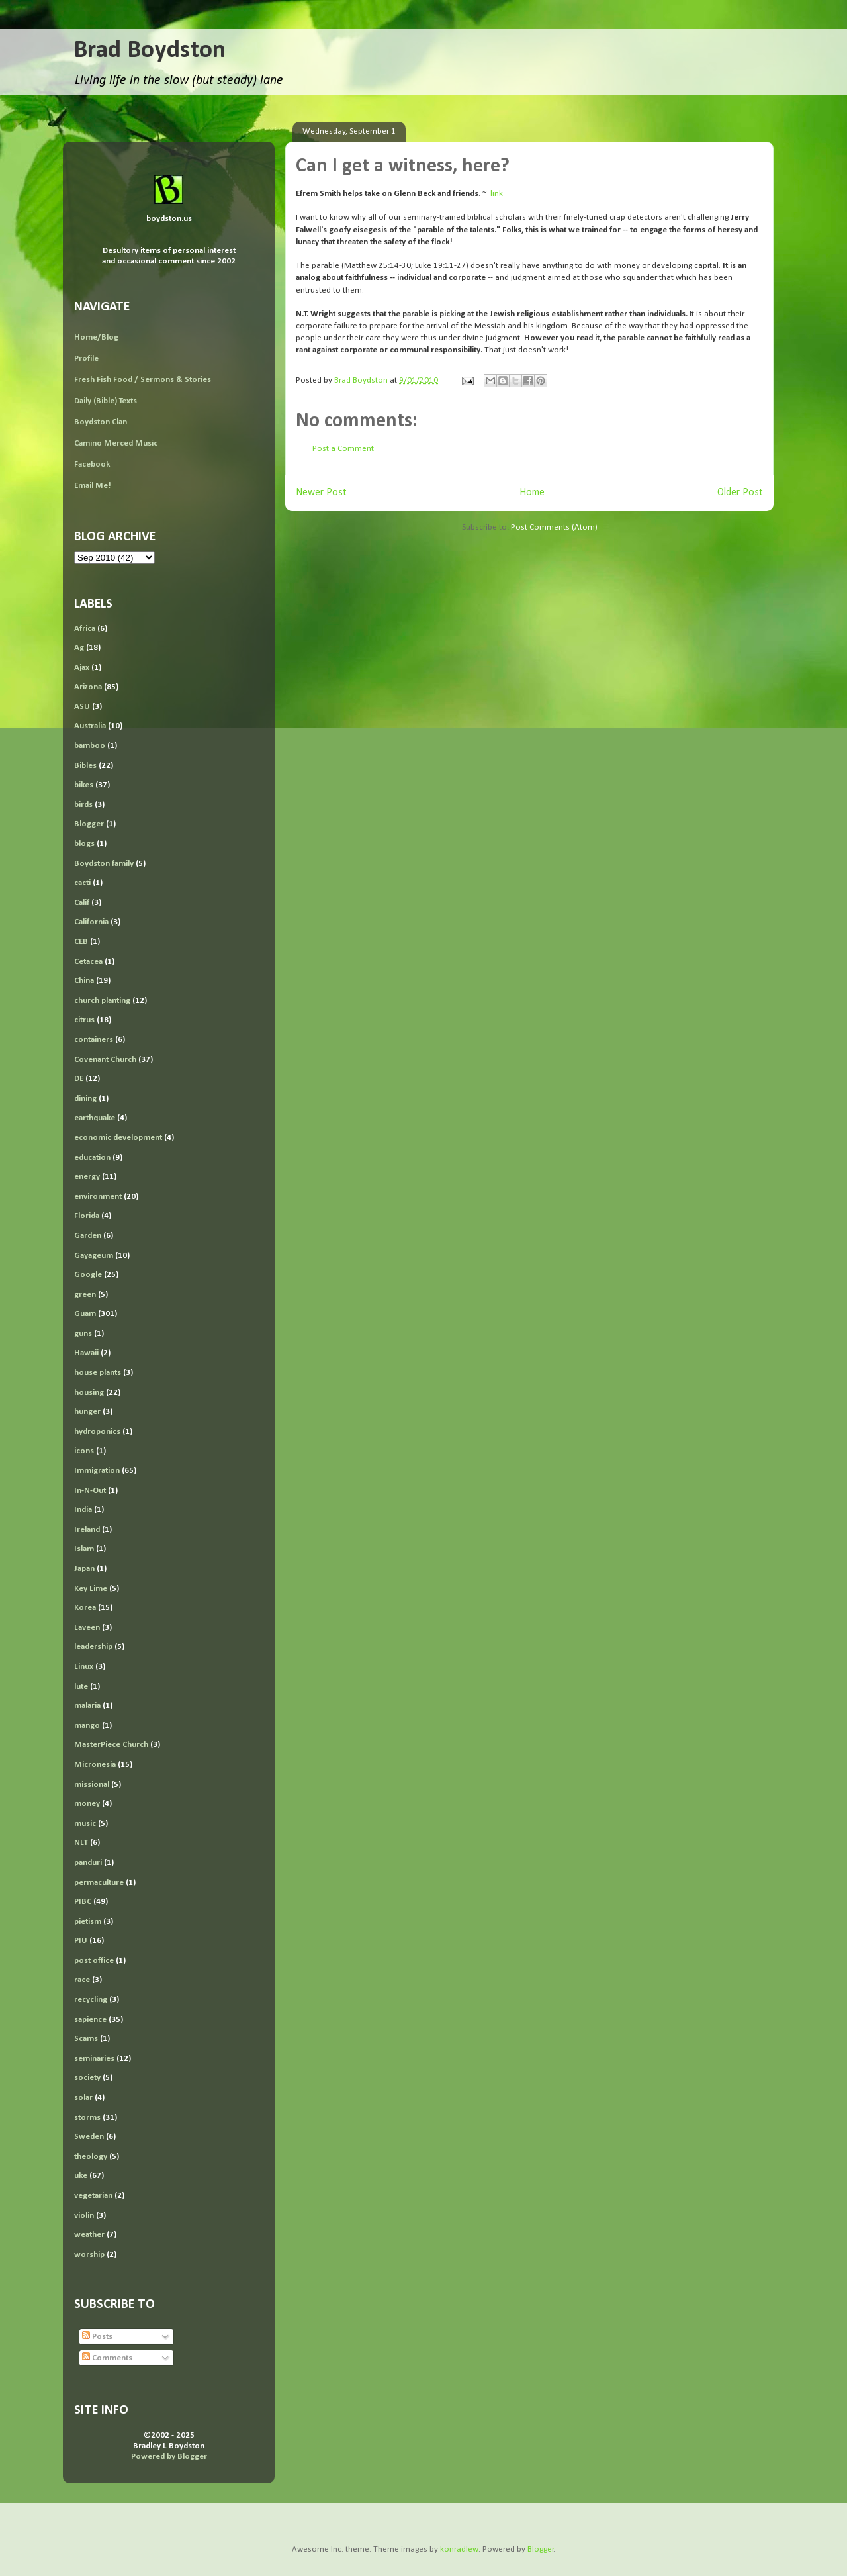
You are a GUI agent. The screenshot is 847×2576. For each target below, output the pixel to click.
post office (94, 1960)
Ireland (87, 1529)
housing (89, 1392)
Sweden (89, 2136)
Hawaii (86, 1353)
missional (91, 1784)
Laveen (87, 1627)
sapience (90, 2019)
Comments (107, 2358)
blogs (84, 843)
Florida (86, 1216)
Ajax (81, 667)
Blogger (89, 824)
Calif (81, 902)
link (496, 193)
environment (98, 1196)
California (91, 922)
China (84, 981)
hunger (87, 1411)
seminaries (94, 2058)
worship (89, 2254)
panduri (88, 1862)
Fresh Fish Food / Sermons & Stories (142, 379)
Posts (97, 2336)
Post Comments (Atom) (554, 527)
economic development (118, 1137)
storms (87, 2117)
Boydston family (104, 863)
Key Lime (90, 1588)
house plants (97, 1372)
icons (84, 1451)
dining (85, 1098)
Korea (85, 1607)
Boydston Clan (100, 422)
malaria (87, 1705)
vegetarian (93, 2195)
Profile (86, 358)
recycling (90, 1999)
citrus (84, 1020)
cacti (82, 883)
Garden (87, 1235)
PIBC (82, 1901)
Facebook (92, 464)
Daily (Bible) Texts (105, 401)
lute (81, 1686)
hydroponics (97, 1431)
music (85, 1823)
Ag (79, 648)
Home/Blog (96, 337)
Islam (84, 1549)
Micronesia (95, 1764)
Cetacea (88, 961)
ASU (82, 706)
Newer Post (321, 492)
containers (93, 1039)
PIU (80, 1940)
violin (84, 2215)
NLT (81, 1842)
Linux (83, 1666)
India (83, 1509)
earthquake (94, 1118)
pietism (87, 1921)
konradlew (459, 2549)
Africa (84, 628)
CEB (81, 941)
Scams (86, 2038)
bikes (83, 785)
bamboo (89, 745)
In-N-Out (90, 1490)
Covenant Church (105, 1059)
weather (89, 2234)
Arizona (88, 687)
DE (78, 1078)
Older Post (740, 492)
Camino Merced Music (115, 443)
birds (83, 804)
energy (87, 1176)
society (87, 2078)
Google (88, 1274)
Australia (90, 726)
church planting (102, 1000)
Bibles (85, 765)
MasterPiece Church (111, 1745)
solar (83, 2097)
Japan (84, 1568)
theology (90, 2156)
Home (532, 492)
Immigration (97, 1470)
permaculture (99, 1882)
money (87, 1803)
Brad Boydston (149, 51)
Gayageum (93, 1255)
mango (87, 1725)
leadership (93, 1647)
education (92, 1157)
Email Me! (92, 485)
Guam (85, 1314)
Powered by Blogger (169, 2456)
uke (80, 2175)
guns (83, 1333)
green (85, 1294)
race (82, 1980)
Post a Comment (343, 448)
